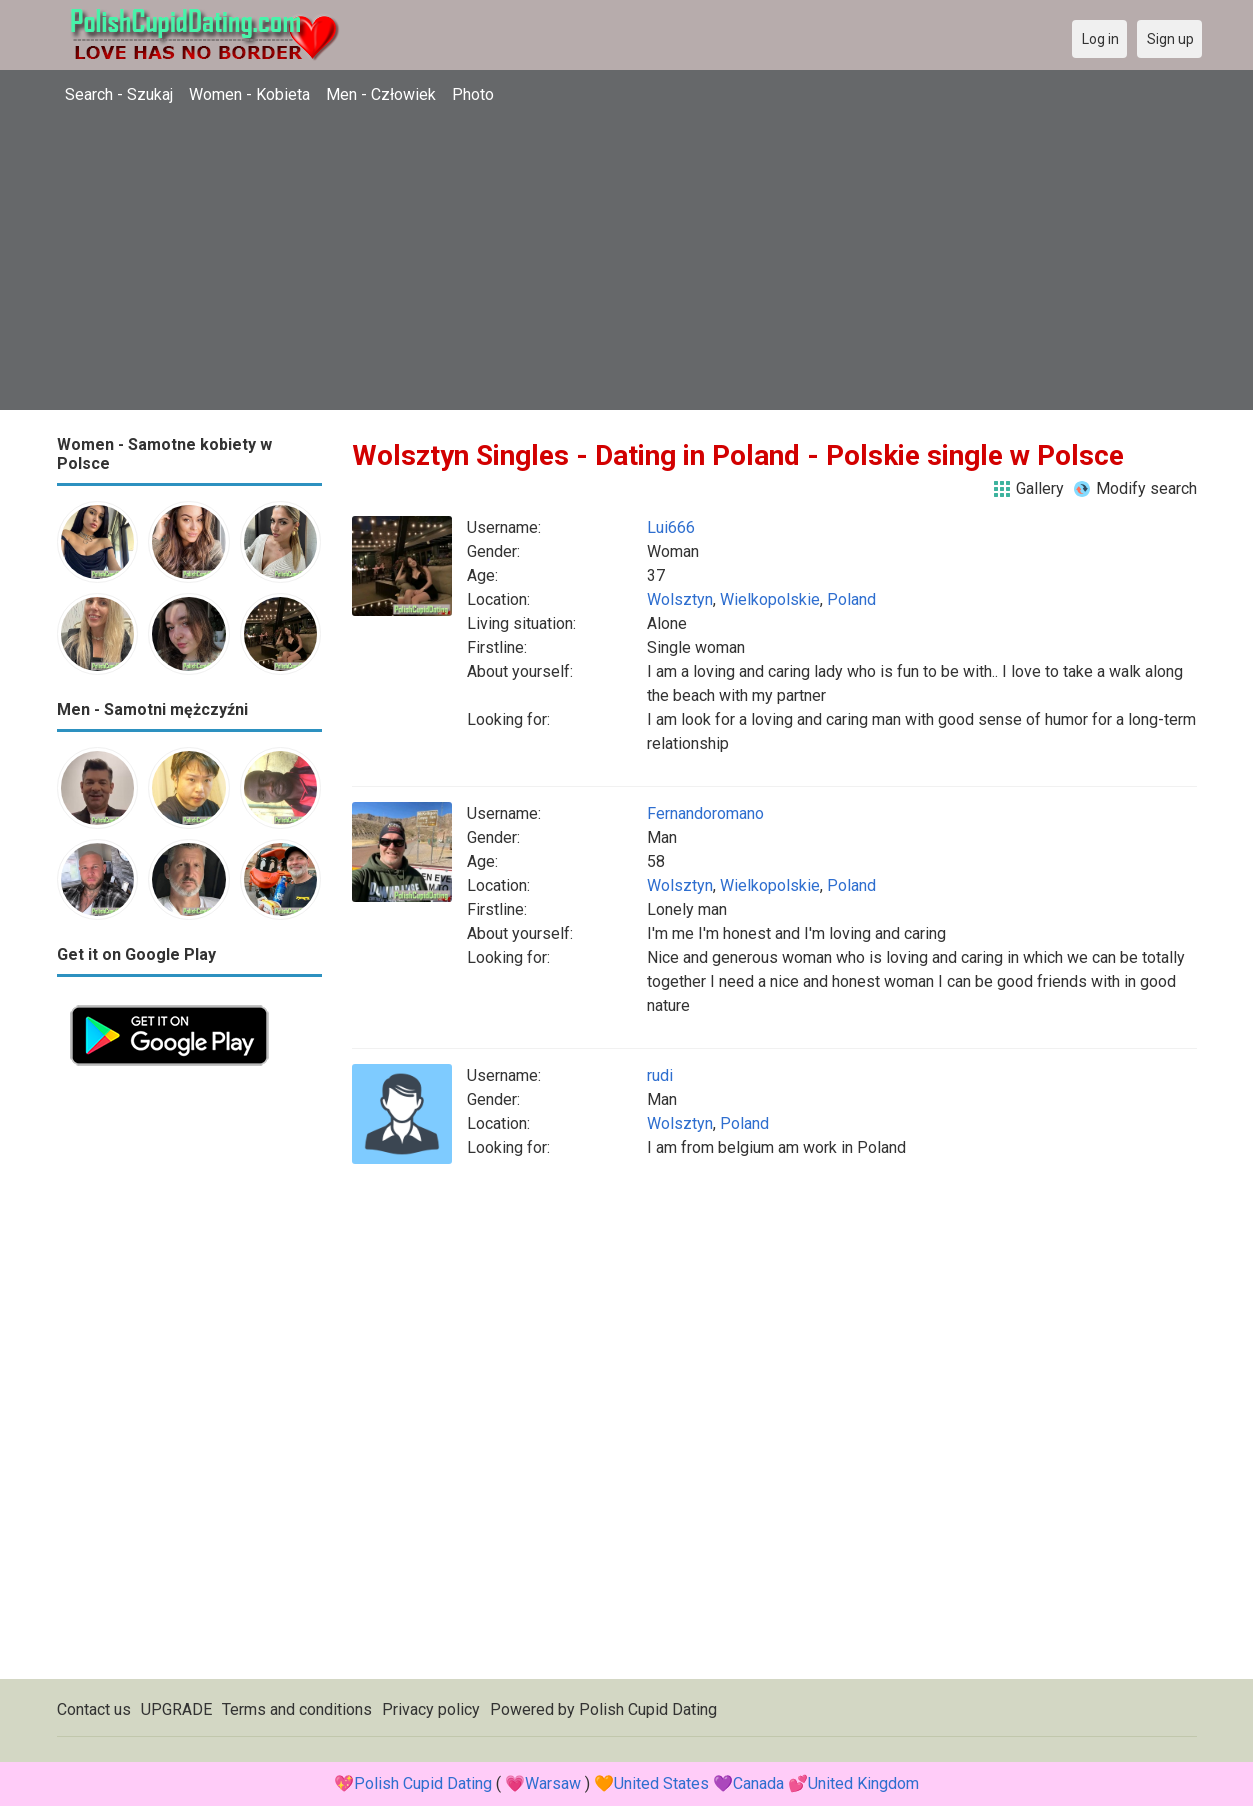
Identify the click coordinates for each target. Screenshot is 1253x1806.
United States (661, 1783)
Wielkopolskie (770, 599)
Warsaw (553, 1783)
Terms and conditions (297, 1709)
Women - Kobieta (249, 94)
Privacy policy (431, 1709)
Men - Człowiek (381, 94)
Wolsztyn (680, 599)
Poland (851, 599)
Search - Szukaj (119, 94)
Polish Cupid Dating (648, 1709)
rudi (660, 1075)
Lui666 (671, 527)
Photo (473, 94)
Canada (758, 1783)
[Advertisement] (627, 270)
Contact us (94, 1709)
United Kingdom (863, 1783)
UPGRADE (176, 1709)
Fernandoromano (705, 813)
